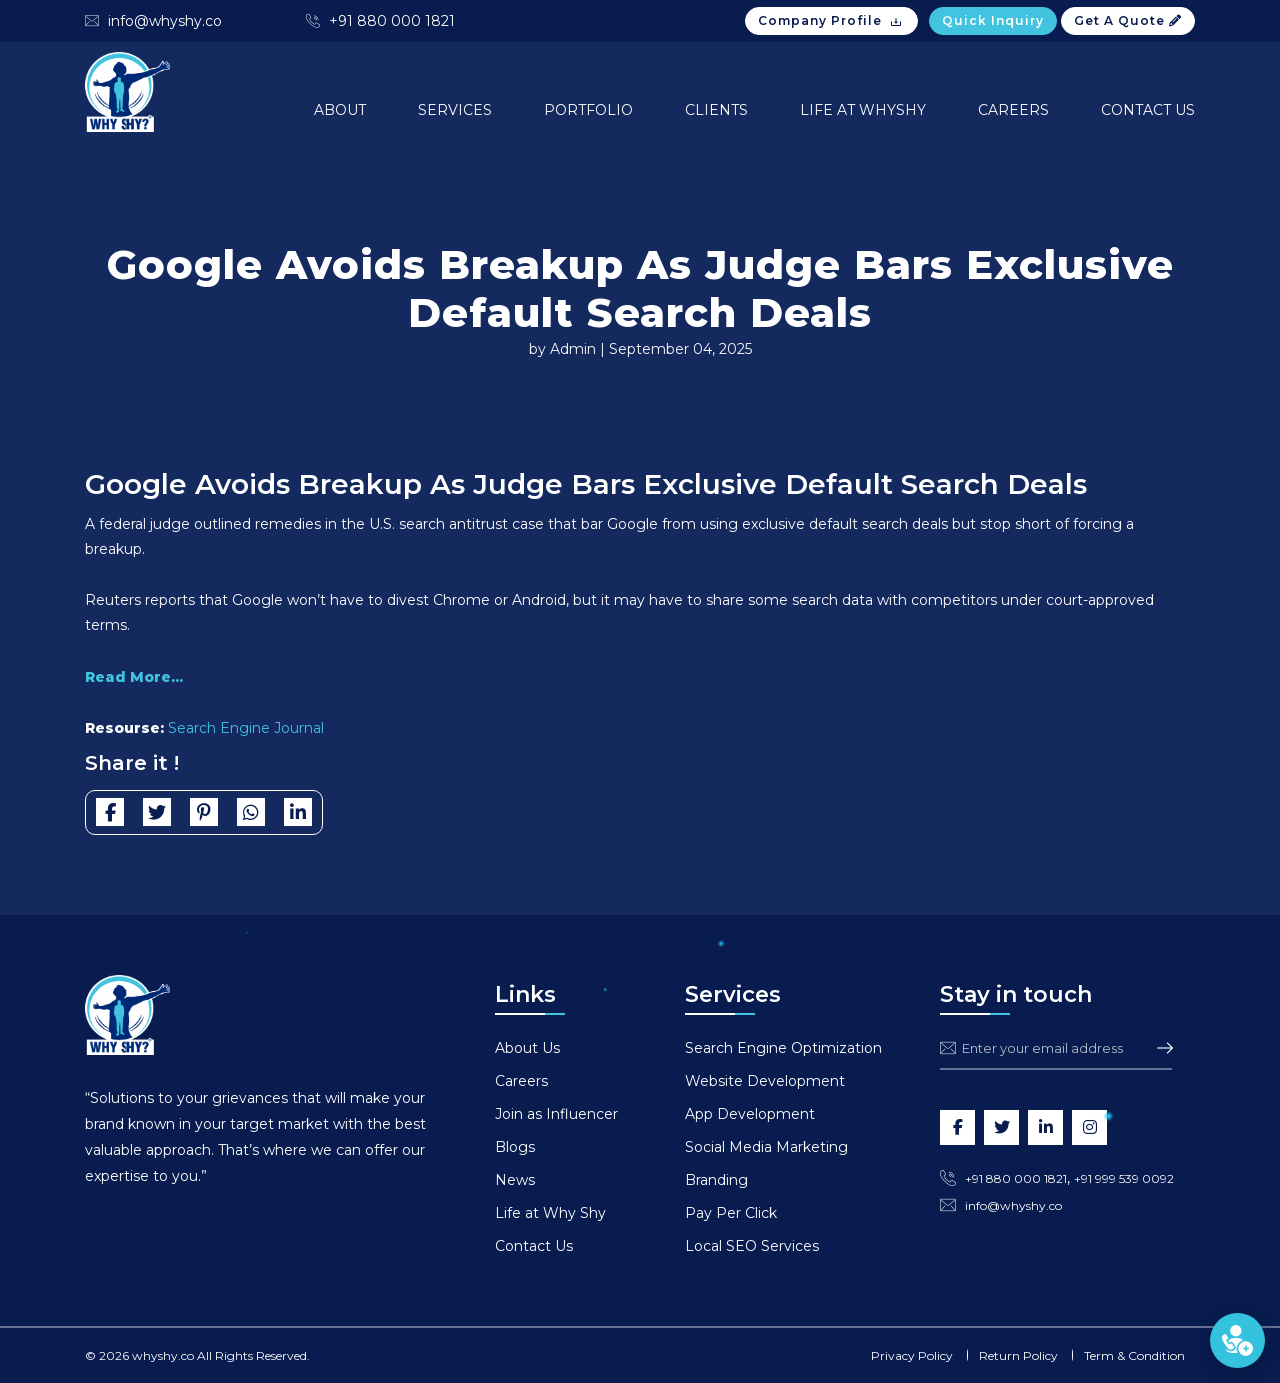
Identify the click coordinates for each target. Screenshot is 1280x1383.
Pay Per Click (731, 1213)
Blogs (515, 1147)
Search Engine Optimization (783, 1048)
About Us (527, 1048)
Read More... (134, 677)
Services (455, 110)
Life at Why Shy (550, 1213)
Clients (716, 110)
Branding (716, 1180)
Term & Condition (1134, 1355)
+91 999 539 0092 (1124, 1178)
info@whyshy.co (165, 21)
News (515, 1180)
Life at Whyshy (863, 110)
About (340, 110)
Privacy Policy (912, 1355)
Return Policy (1018, 1355)
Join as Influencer (556, 1114)
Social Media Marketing (766, 1147)
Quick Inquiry (993, 20)
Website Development (765, 1081)
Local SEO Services (752, 1246)
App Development (750, 1114)
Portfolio (588, 110)
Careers (1013, 110)
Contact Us (1148, 110)
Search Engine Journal (246, 728)
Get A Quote (1128, 20)
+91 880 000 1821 (392, 21)
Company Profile (831, 21)
